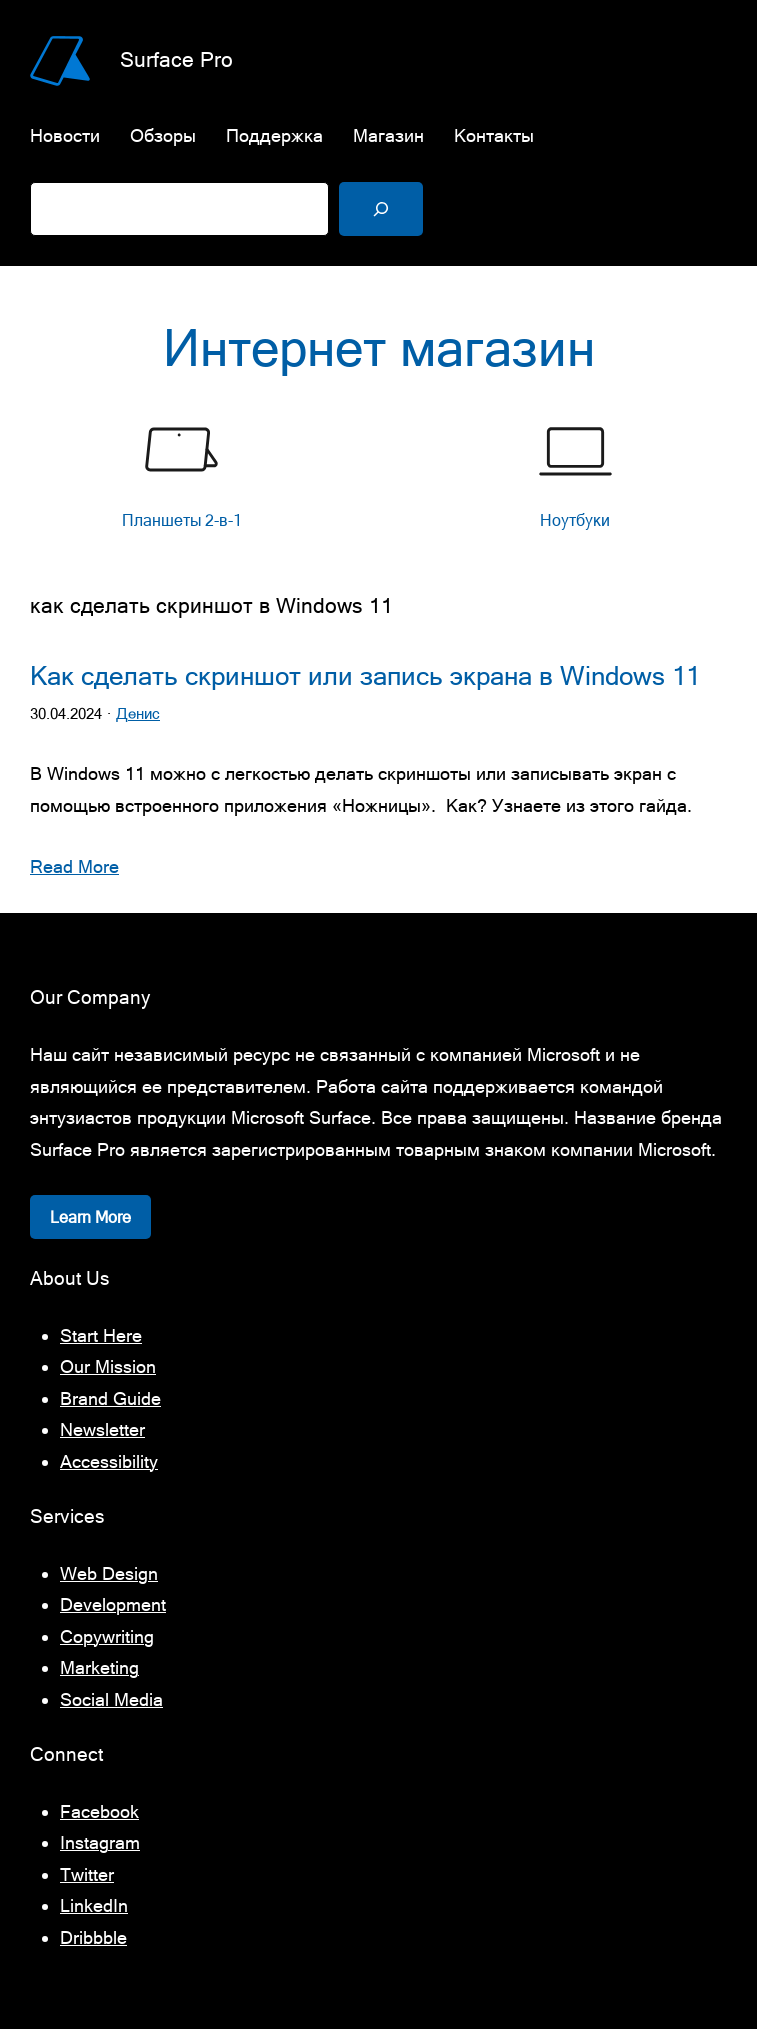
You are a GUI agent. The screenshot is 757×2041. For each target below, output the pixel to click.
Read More (74, 878)
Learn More (90, 1229)
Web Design (109, 1584)
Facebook (99, 1822)
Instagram (100, 1854)
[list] (378, 488)
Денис (138, 725)
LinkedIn (94, 1917)
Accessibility (109, 1472)
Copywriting (107, 1647)
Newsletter (102, 1441)
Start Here (101, 1346)
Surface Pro (176, 59)
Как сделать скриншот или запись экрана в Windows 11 (365, 688)
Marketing (99, 1679)
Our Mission (108, 1378)
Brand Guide (110, 1409)
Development (113, 1616)
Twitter (87, 1885)
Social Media (111, 1710)
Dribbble (93, 1948)
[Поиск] (381, 209)
